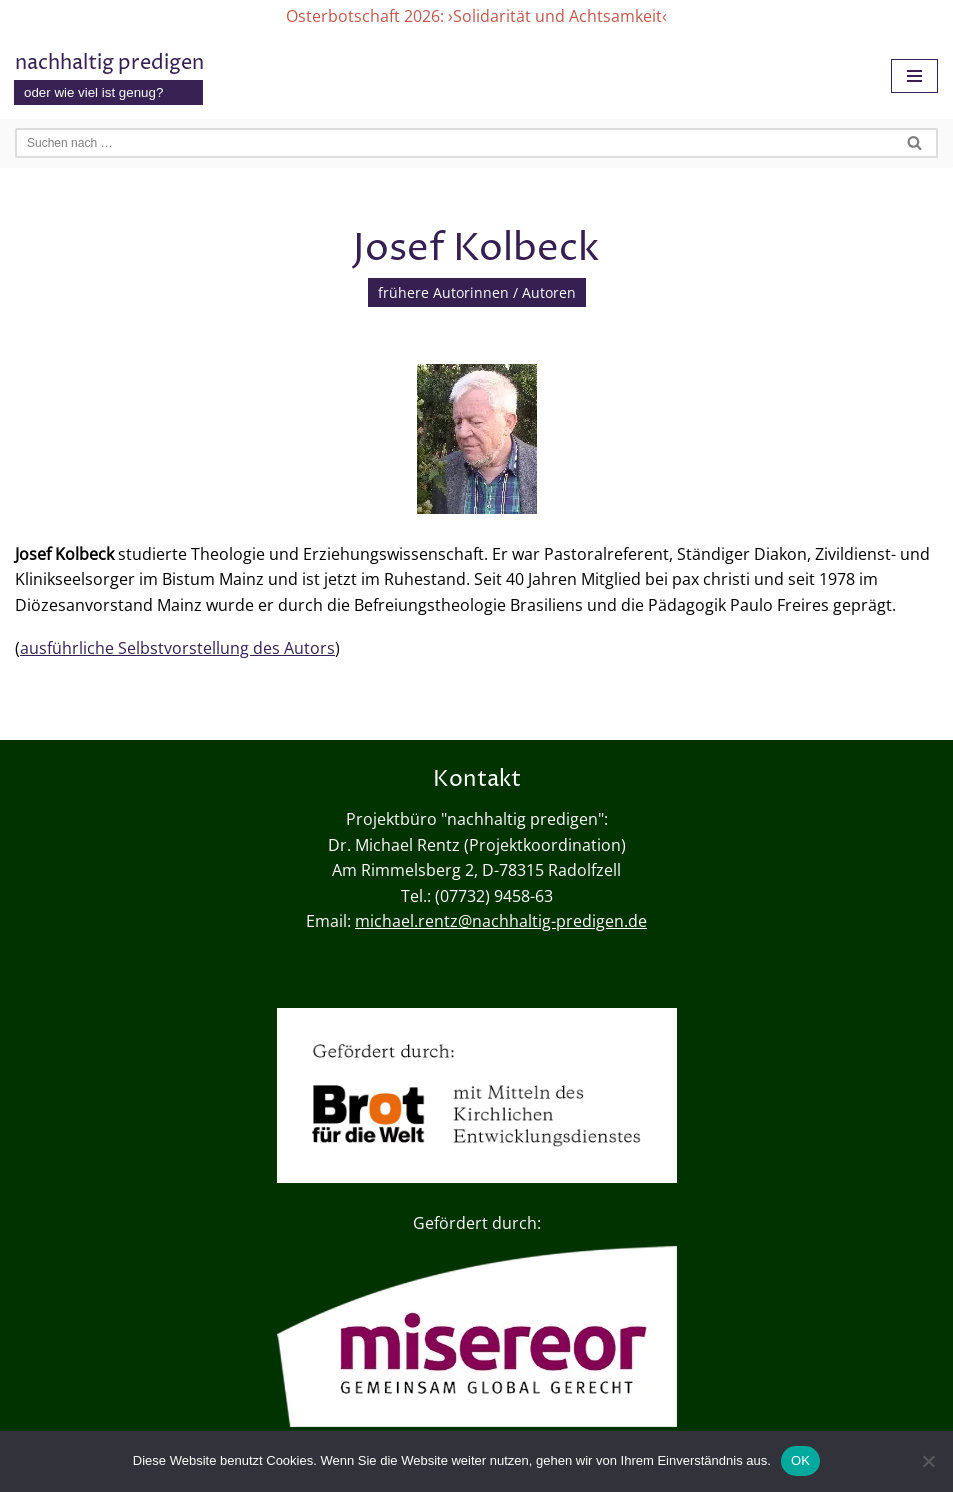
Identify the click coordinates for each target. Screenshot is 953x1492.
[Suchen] (454, 143)
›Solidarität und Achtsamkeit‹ (557, 16)
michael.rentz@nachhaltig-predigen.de (501, 921)
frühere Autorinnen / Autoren (477, 292)
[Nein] (928, 1461)
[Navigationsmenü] (914, 76)
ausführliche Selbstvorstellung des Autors (177, 648)
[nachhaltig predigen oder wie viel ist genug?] (109, 76)
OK (800, 1460)
